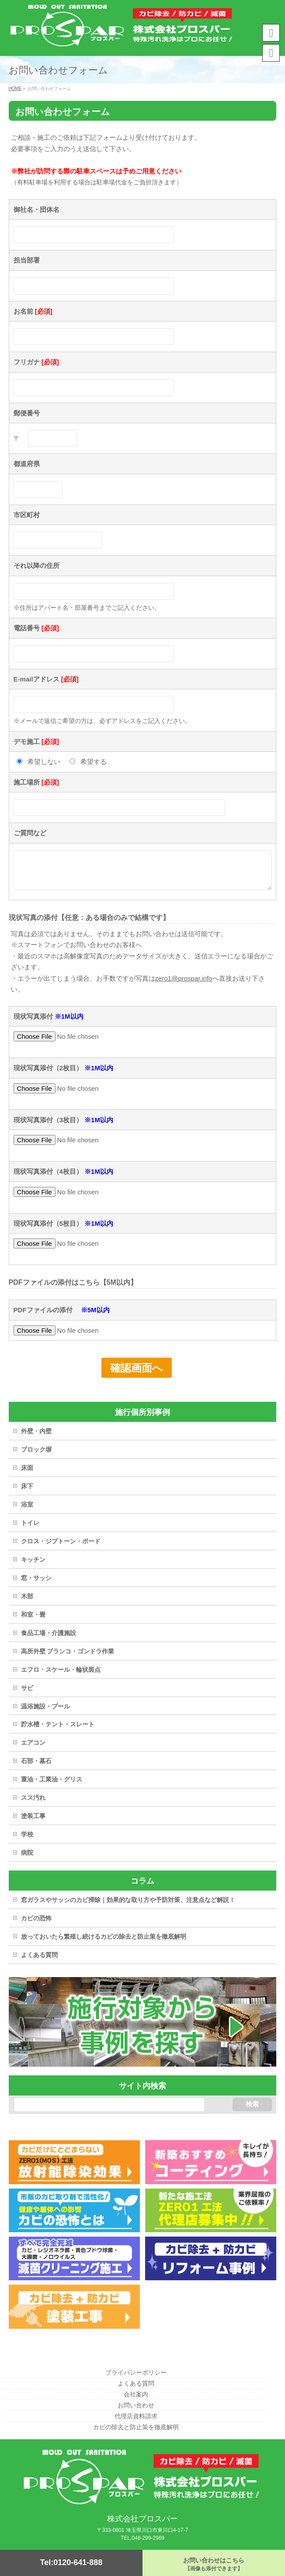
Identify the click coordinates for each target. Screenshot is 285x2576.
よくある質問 (39, 1961)
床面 (27, 1474)
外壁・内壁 (36, 1437)
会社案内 (136, 2395)
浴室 (27, 1511)
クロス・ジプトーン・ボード (61, 1547)
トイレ (30, 1529)
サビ (27, 1694)
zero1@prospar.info (183, 985)
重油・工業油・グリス (51, 1785)
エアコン (33, 1749)
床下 (27, 1492)
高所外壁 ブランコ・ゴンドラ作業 (68, 1657)
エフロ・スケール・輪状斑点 (61, 1676)
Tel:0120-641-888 (71, 2562)
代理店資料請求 (136, 2416)
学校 (27, 1840)
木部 (27, 1602)
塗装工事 (33, 1822)
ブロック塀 (36, 1455)
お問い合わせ (136, 2406)
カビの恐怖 (36, 1924)
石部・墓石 (36, 1767)
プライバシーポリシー (136, 2373)
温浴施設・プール (45, 1712)
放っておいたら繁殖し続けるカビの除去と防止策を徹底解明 (103, 1943)
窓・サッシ (36, 1584)
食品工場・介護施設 (48, 1639)
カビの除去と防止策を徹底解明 (136, 2427)
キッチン (33, 1566)
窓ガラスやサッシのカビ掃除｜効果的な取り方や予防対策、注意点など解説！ (128, 1906)
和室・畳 (33, 1621)
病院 (27, 1859)
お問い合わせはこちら (213, 2564)
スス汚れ (33, 1804)
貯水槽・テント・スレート (57, 1730)
